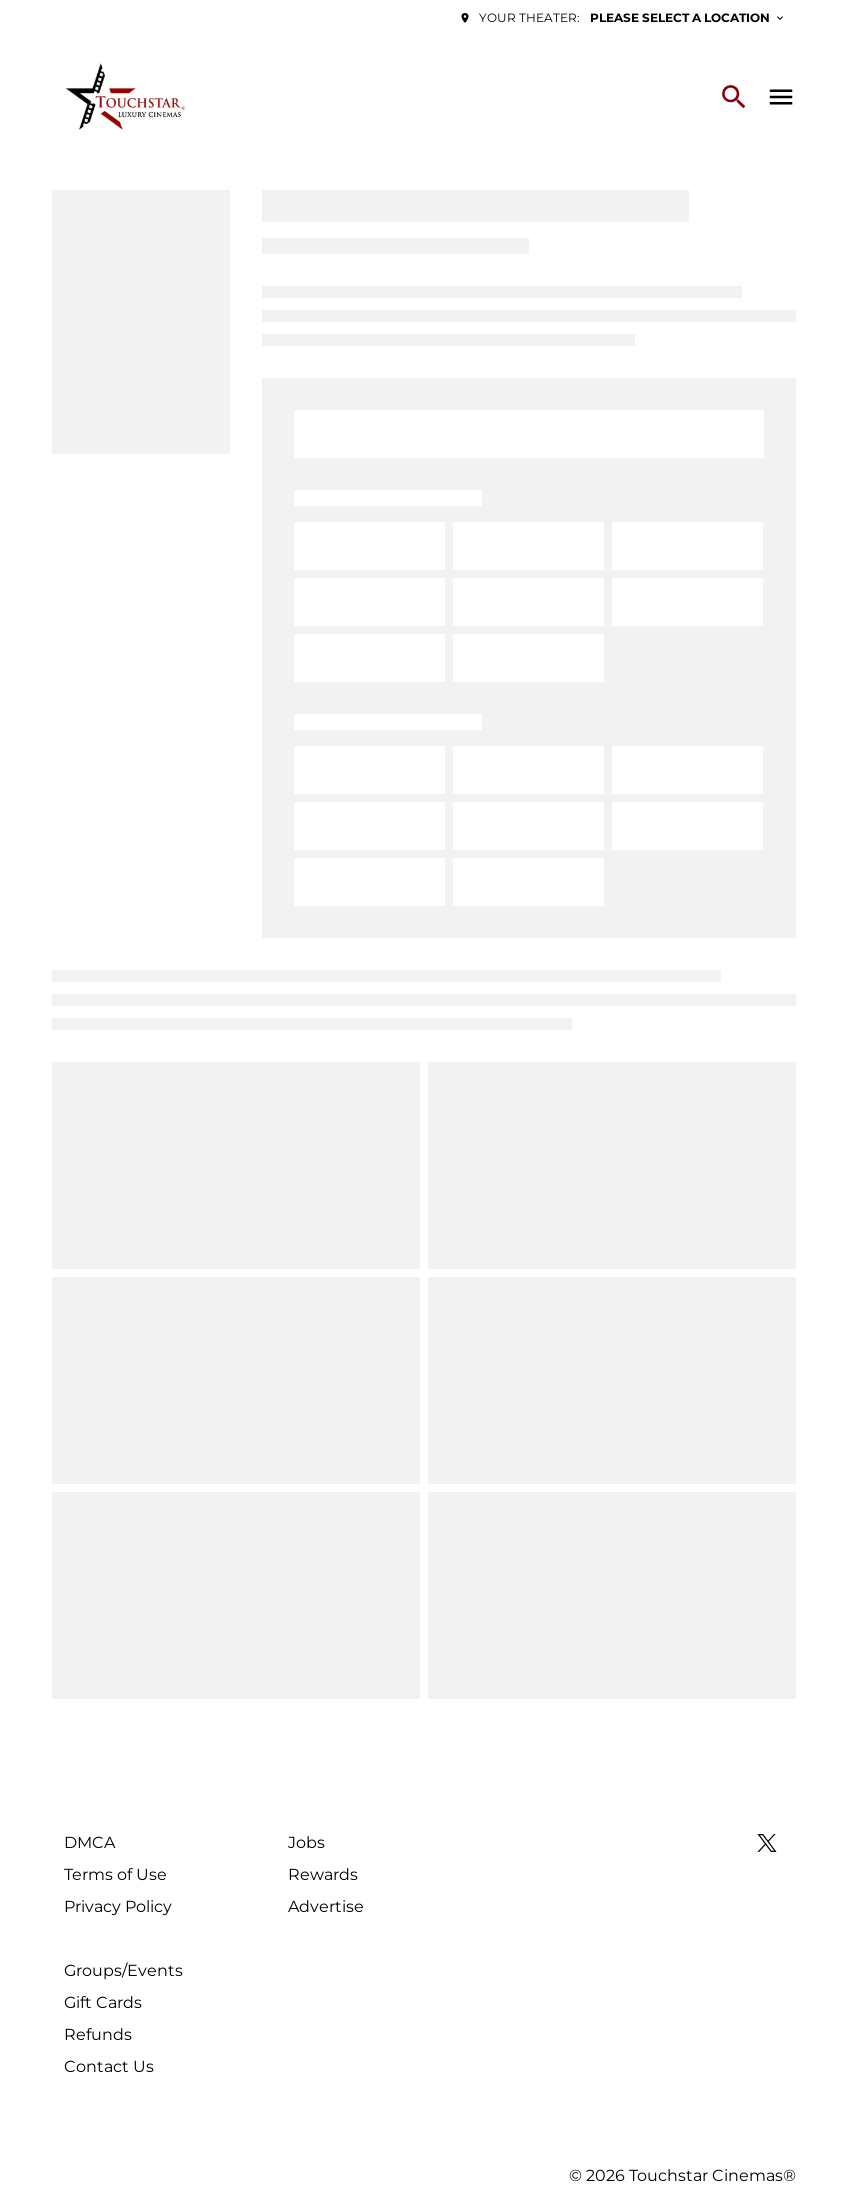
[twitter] (767, 1843)
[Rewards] (323, 1875)
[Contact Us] (109, 2067)
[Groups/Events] (123, 1971)
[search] (734, 97)
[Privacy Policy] (118, 1907)
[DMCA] (89, 1843)
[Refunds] (98, 2035)
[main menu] (781, 97)
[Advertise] (326, 1907)
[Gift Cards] (103, 2003)
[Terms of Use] (115, 1875)
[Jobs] (306, 1843)
